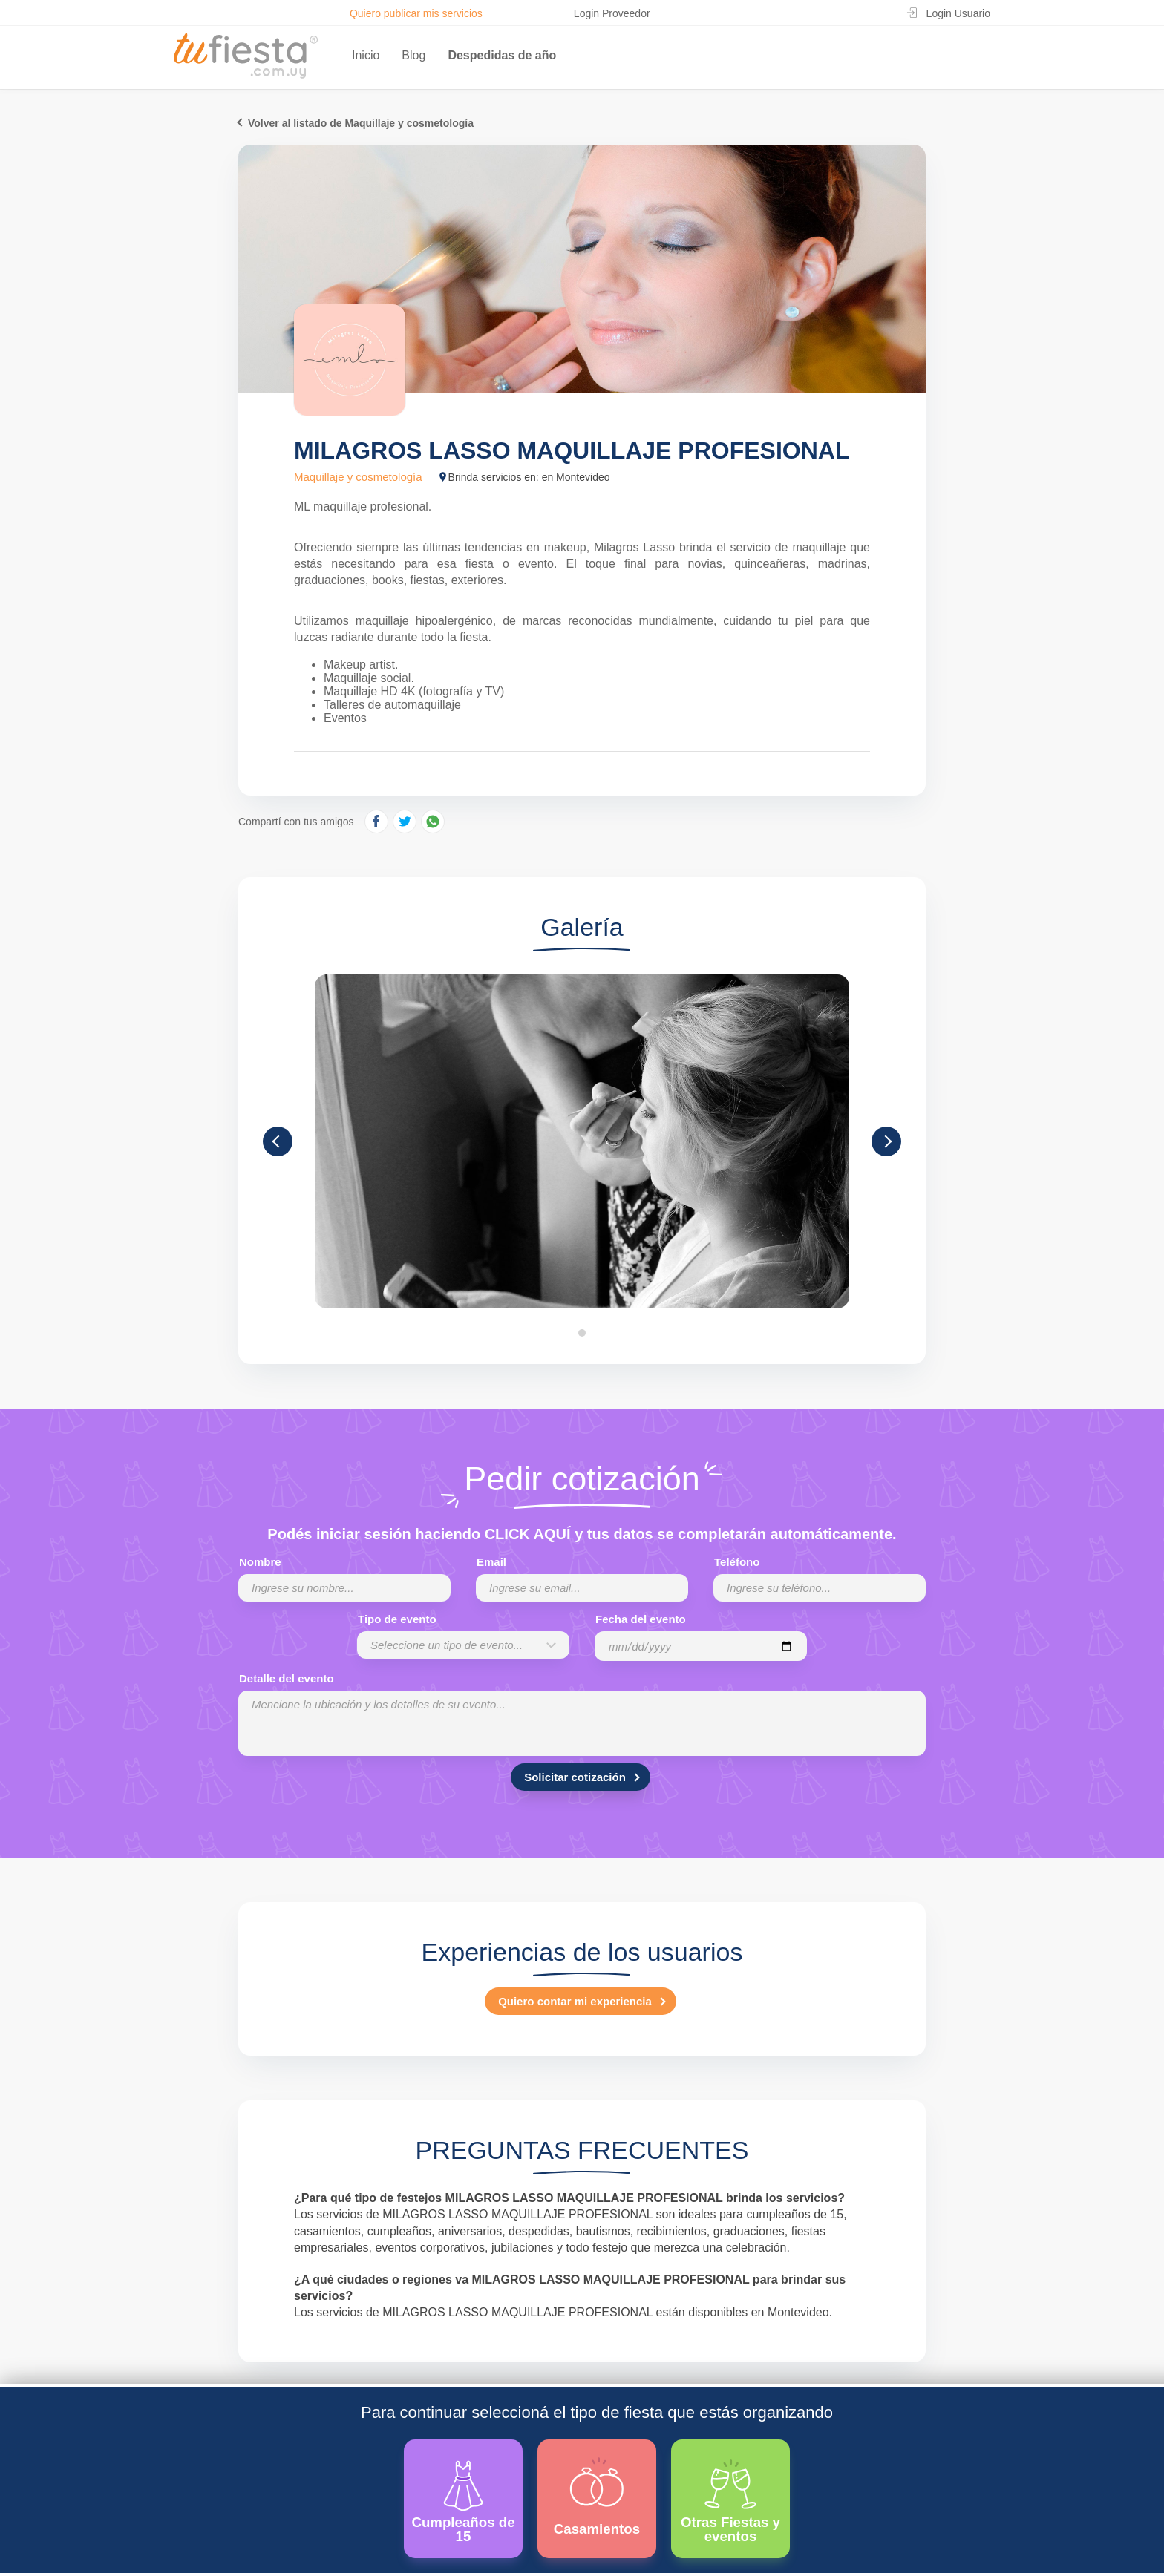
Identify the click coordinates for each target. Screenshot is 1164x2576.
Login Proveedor (612, 13)
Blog (413, 55)
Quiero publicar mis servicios (416, 13)
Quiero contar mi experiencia (575, 2001)
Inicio (365, 55)
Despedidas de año (502, 55)
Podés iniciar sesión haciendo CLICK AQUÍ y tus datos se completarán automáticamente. (581, 1534)
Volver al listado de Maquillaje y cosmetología (361, 123)
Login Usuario (958, 13)
